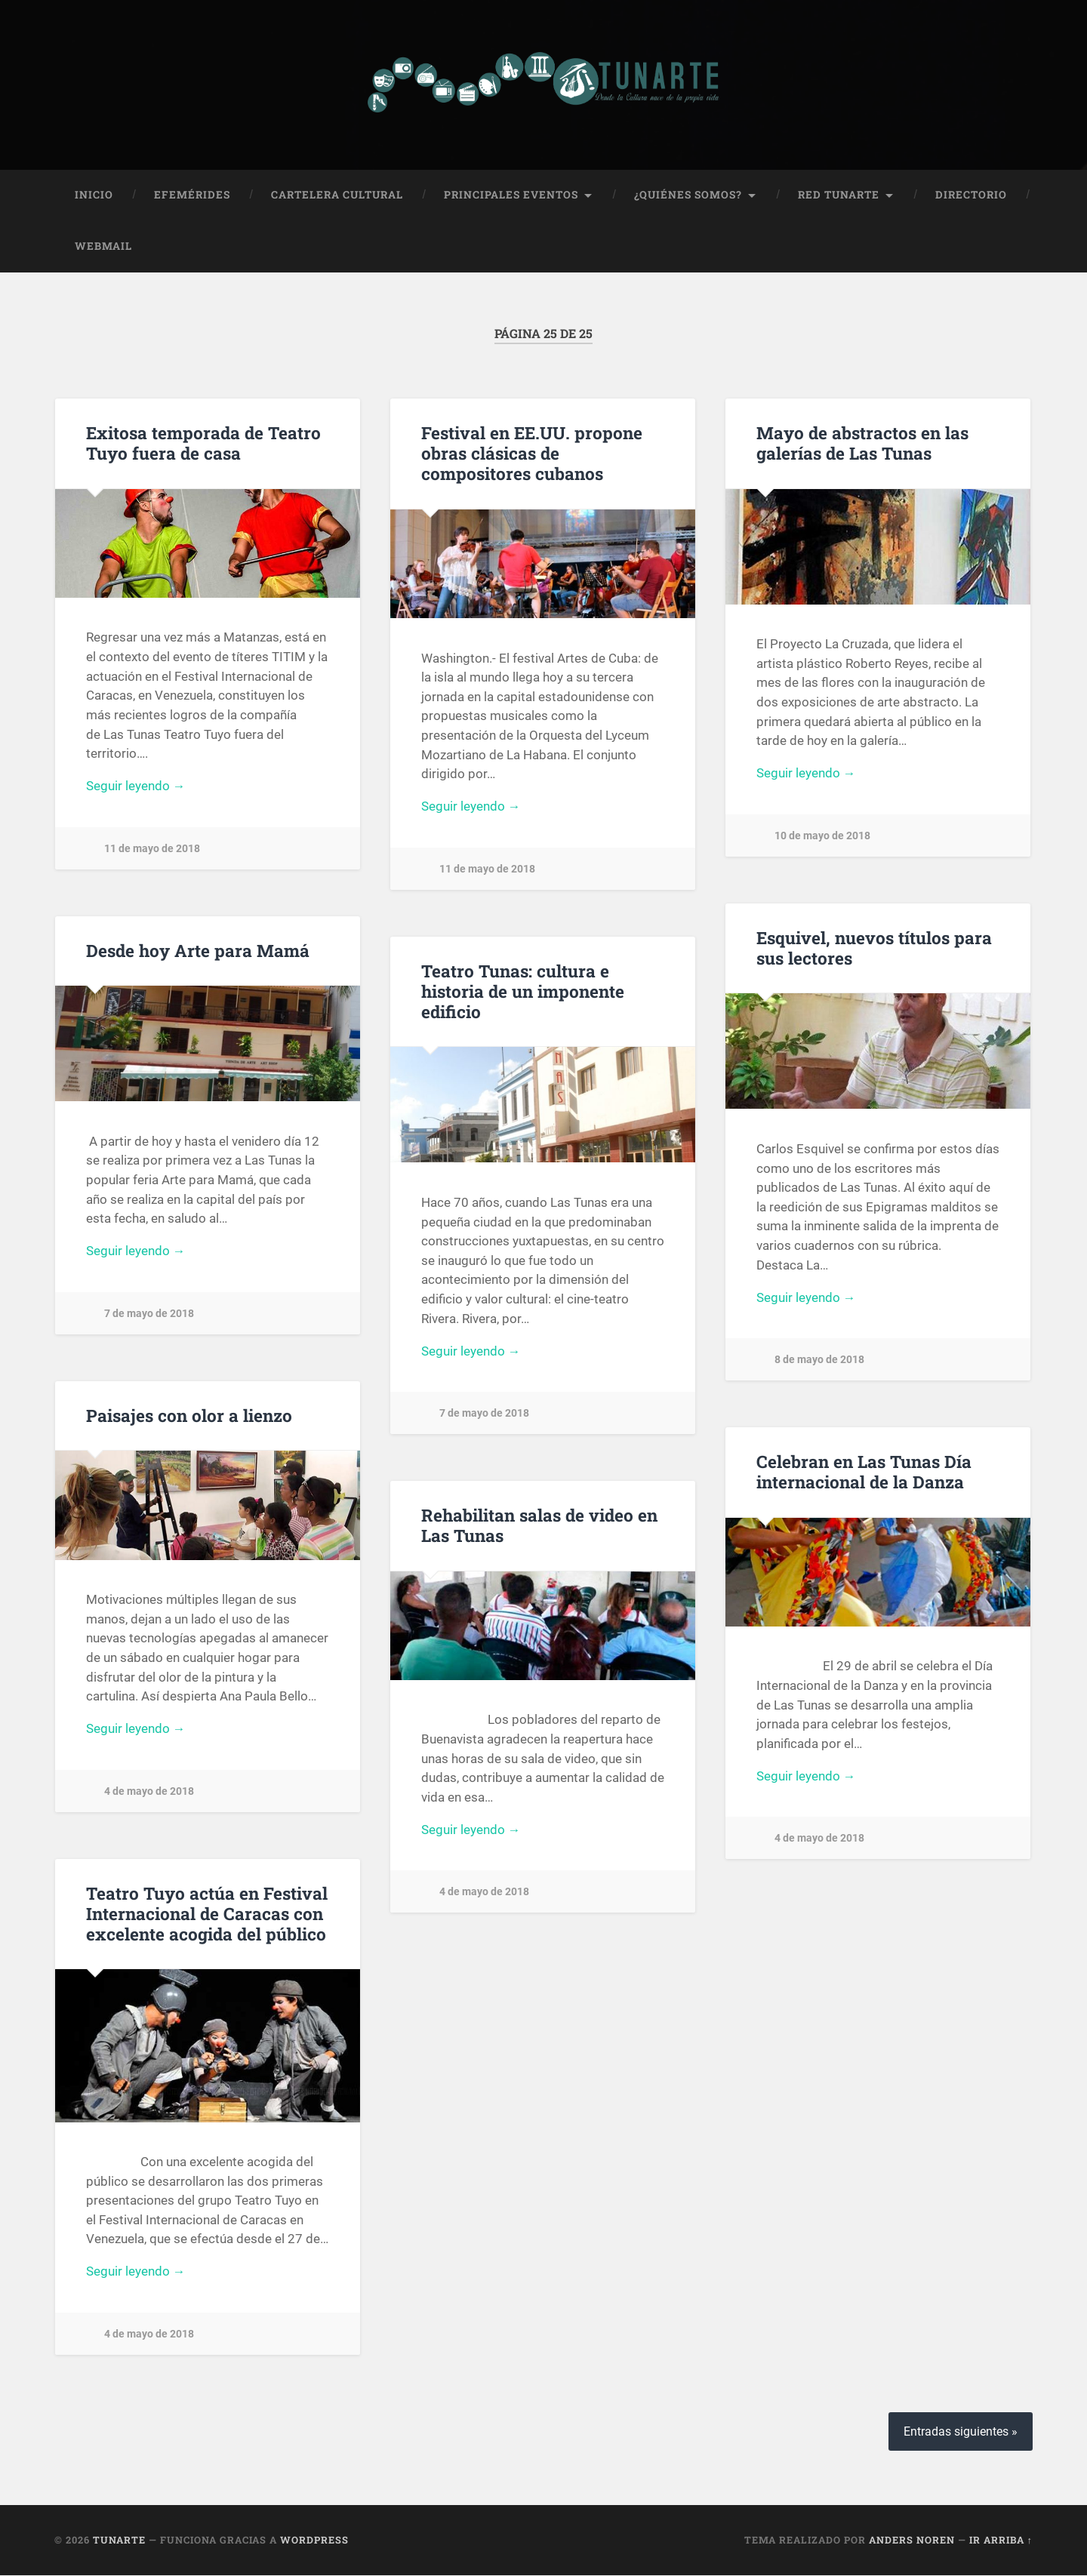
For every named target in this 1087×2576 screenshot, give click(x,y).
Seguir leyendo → (136, 788)
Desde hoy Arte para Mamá (197, 951)
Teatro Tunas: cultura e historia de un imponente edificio (522, 991)
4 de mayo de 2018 (149, 1793)
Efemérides (192, 195)
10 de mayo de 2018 (822, 837)
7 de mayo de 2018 (149, 1315)
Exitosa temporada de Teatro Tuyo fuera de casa (203, 443)
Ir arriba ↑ (1001, 2540)
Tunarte (119, 2540)
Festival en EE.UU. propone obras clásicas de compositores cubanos (531, 453)
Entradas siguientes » (961, 2432)
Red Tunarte (838, 195)
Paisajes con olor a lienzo (189, 1416)
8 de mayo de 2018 (819, 1361)
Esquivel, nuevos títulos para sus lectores (874, 948)
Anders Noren (912, 2540)
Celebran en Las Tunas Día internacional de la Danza (864, 1472)
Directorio (971, 195)
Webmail (103, 247)
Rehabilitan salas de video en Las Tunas (539, 1525)
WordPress (314, 2540)
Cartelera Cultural (337, 195)
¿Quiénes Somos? (688, 195)
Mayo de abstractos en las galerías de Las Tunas (862, 443)
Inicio (94, 195)
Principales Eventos (511, 195)
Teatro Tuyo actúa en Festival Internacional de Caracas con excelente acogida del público (207, 1914)
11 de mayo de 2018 (152, 850)
